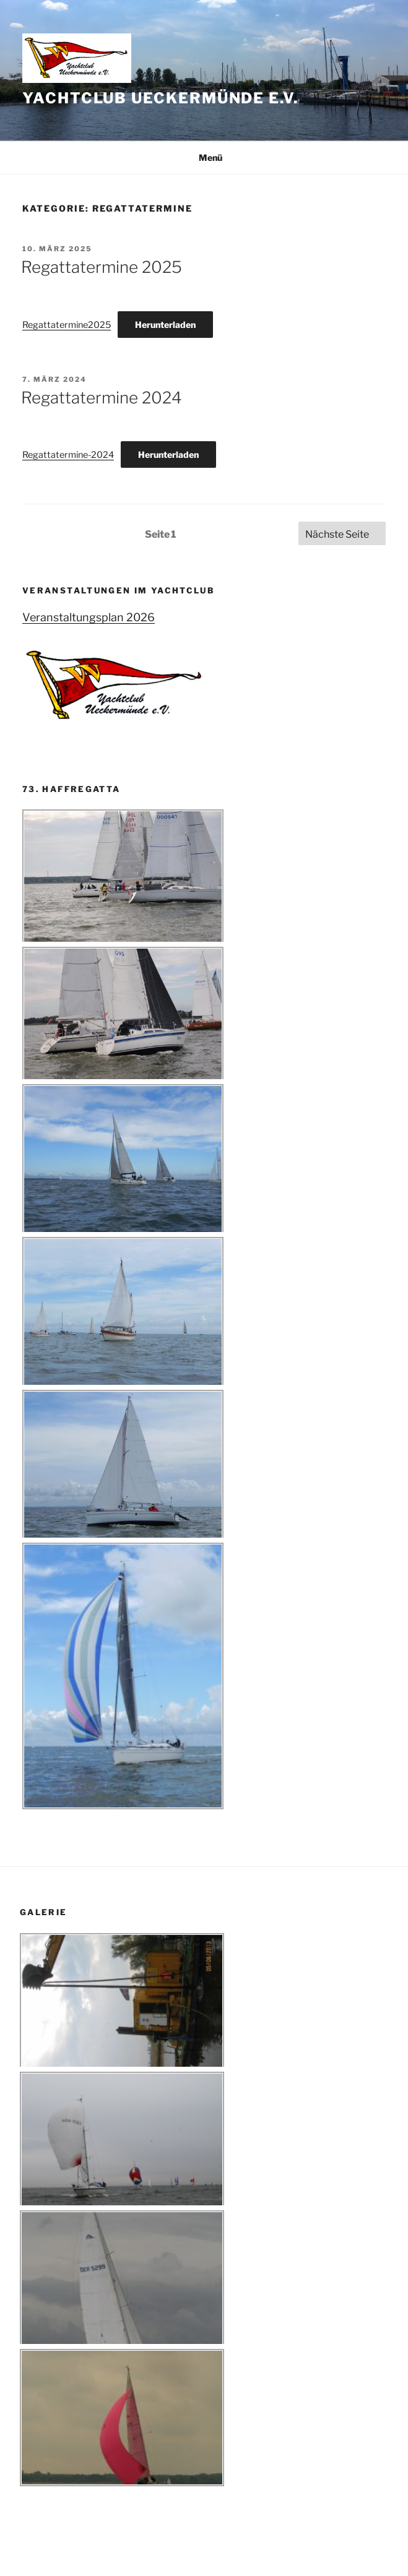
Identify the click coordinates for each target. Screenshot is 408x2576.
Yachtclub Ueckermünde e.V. (160, 98)
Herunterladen (165, 324)
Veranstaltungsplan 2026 (88, 617)
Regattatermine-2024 (68, 454)
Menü (204, 157)
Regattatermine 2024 (101, 397)
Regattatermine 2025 (101, 267)
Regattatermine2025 (66, 324)
